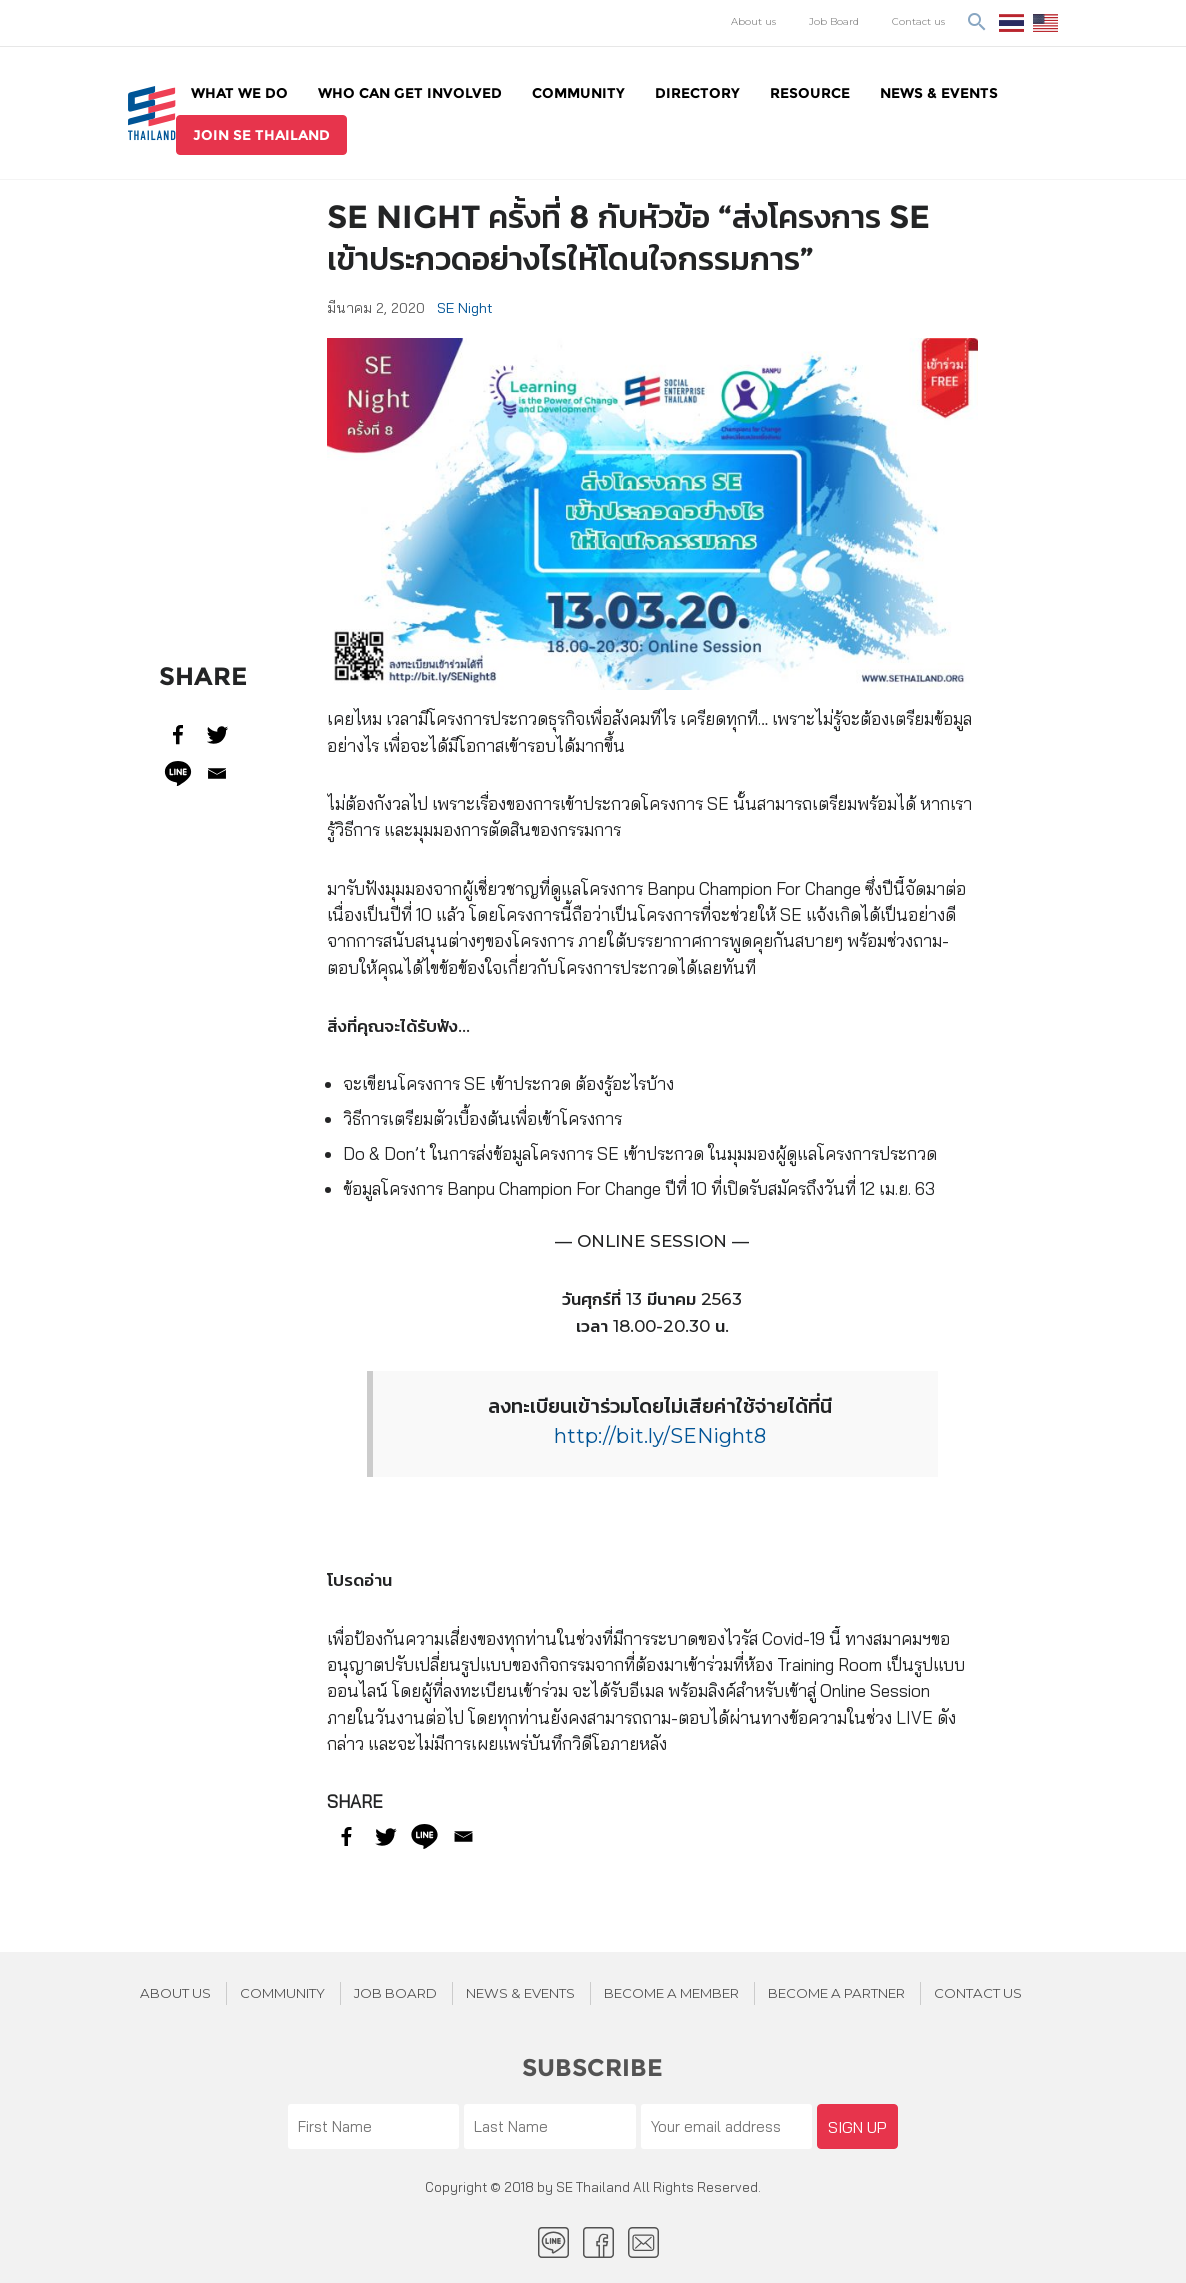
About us (753, 21)
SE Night (465, 308)
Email (643, 2242)
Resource (810, 93)
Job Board (834, 21)
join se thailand (261, 135)
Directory (697, 93)
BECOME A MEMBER (671, 1993)
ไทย (1011, 23)
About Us (175, 1993)
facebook (598, 2242)
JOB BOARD (395, 1993)
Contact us (918, 21)
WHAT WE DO (239, 93)
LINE (553, 2242)
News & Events (939, 93)
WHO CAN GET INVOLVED (410, 93)
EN (1045, 23)
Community (578, 93)
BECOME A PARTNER (836, 1993)
